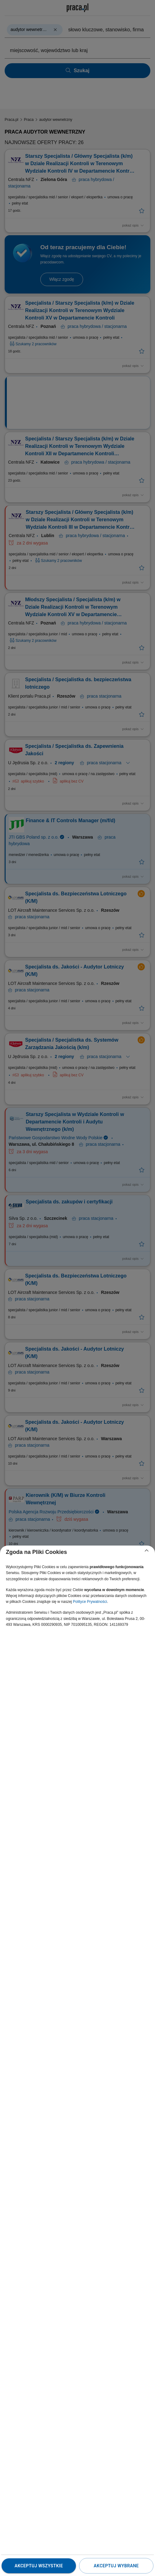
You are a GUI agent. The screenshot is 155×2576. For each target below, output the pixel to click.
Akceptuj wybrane (116, 2565)
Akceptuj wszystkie (39, 2565)
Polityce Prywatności (90, 1601)
